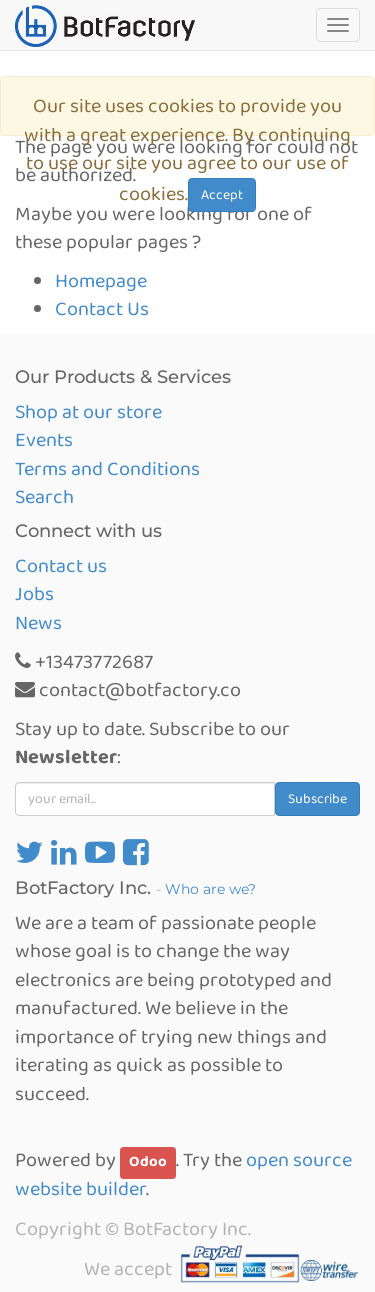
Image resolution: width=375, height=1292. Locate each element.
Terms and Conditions (107, 469)
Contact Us (102, 309)
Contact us (61, 566)
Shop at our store (88, 412)
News (38, 623)
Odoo (148, 1162)
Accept (222, 195)
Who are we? (210, 889)
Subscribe (317, 799)
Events (44, 440)
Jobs (34, 594)
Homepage (101, 281)
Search (44, 497)
